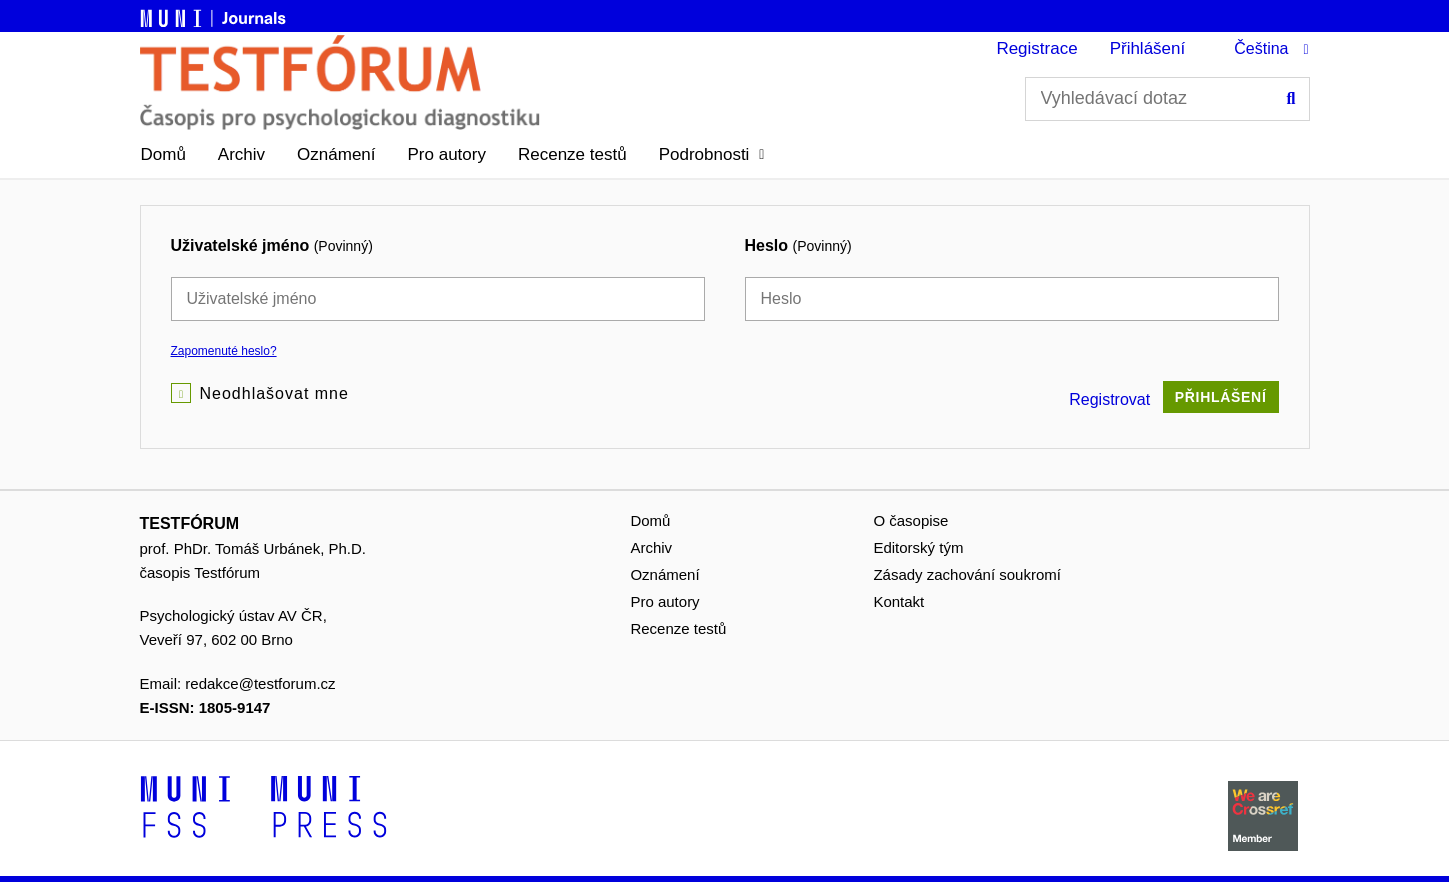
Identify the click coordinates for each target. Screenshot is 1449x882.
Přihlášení (1148, 48)
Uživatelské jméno (272, 245)
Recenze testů (572, 154)
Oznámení (336, 154)
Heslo (798, 245)
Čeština (1261, 48)
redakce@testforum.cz (260, 683)
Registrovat (1109, 399)
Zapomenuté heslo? (224, 351)
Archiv (241, 154)
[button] (712, 155)
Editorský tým (918, 547)
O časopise (910, 520)
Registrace (1036, 48)
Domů (163, 154)
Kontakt (898, 601)
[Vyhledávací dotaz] (1167, 99)
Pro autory (447, 154)
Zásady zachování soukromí (967, 574)
